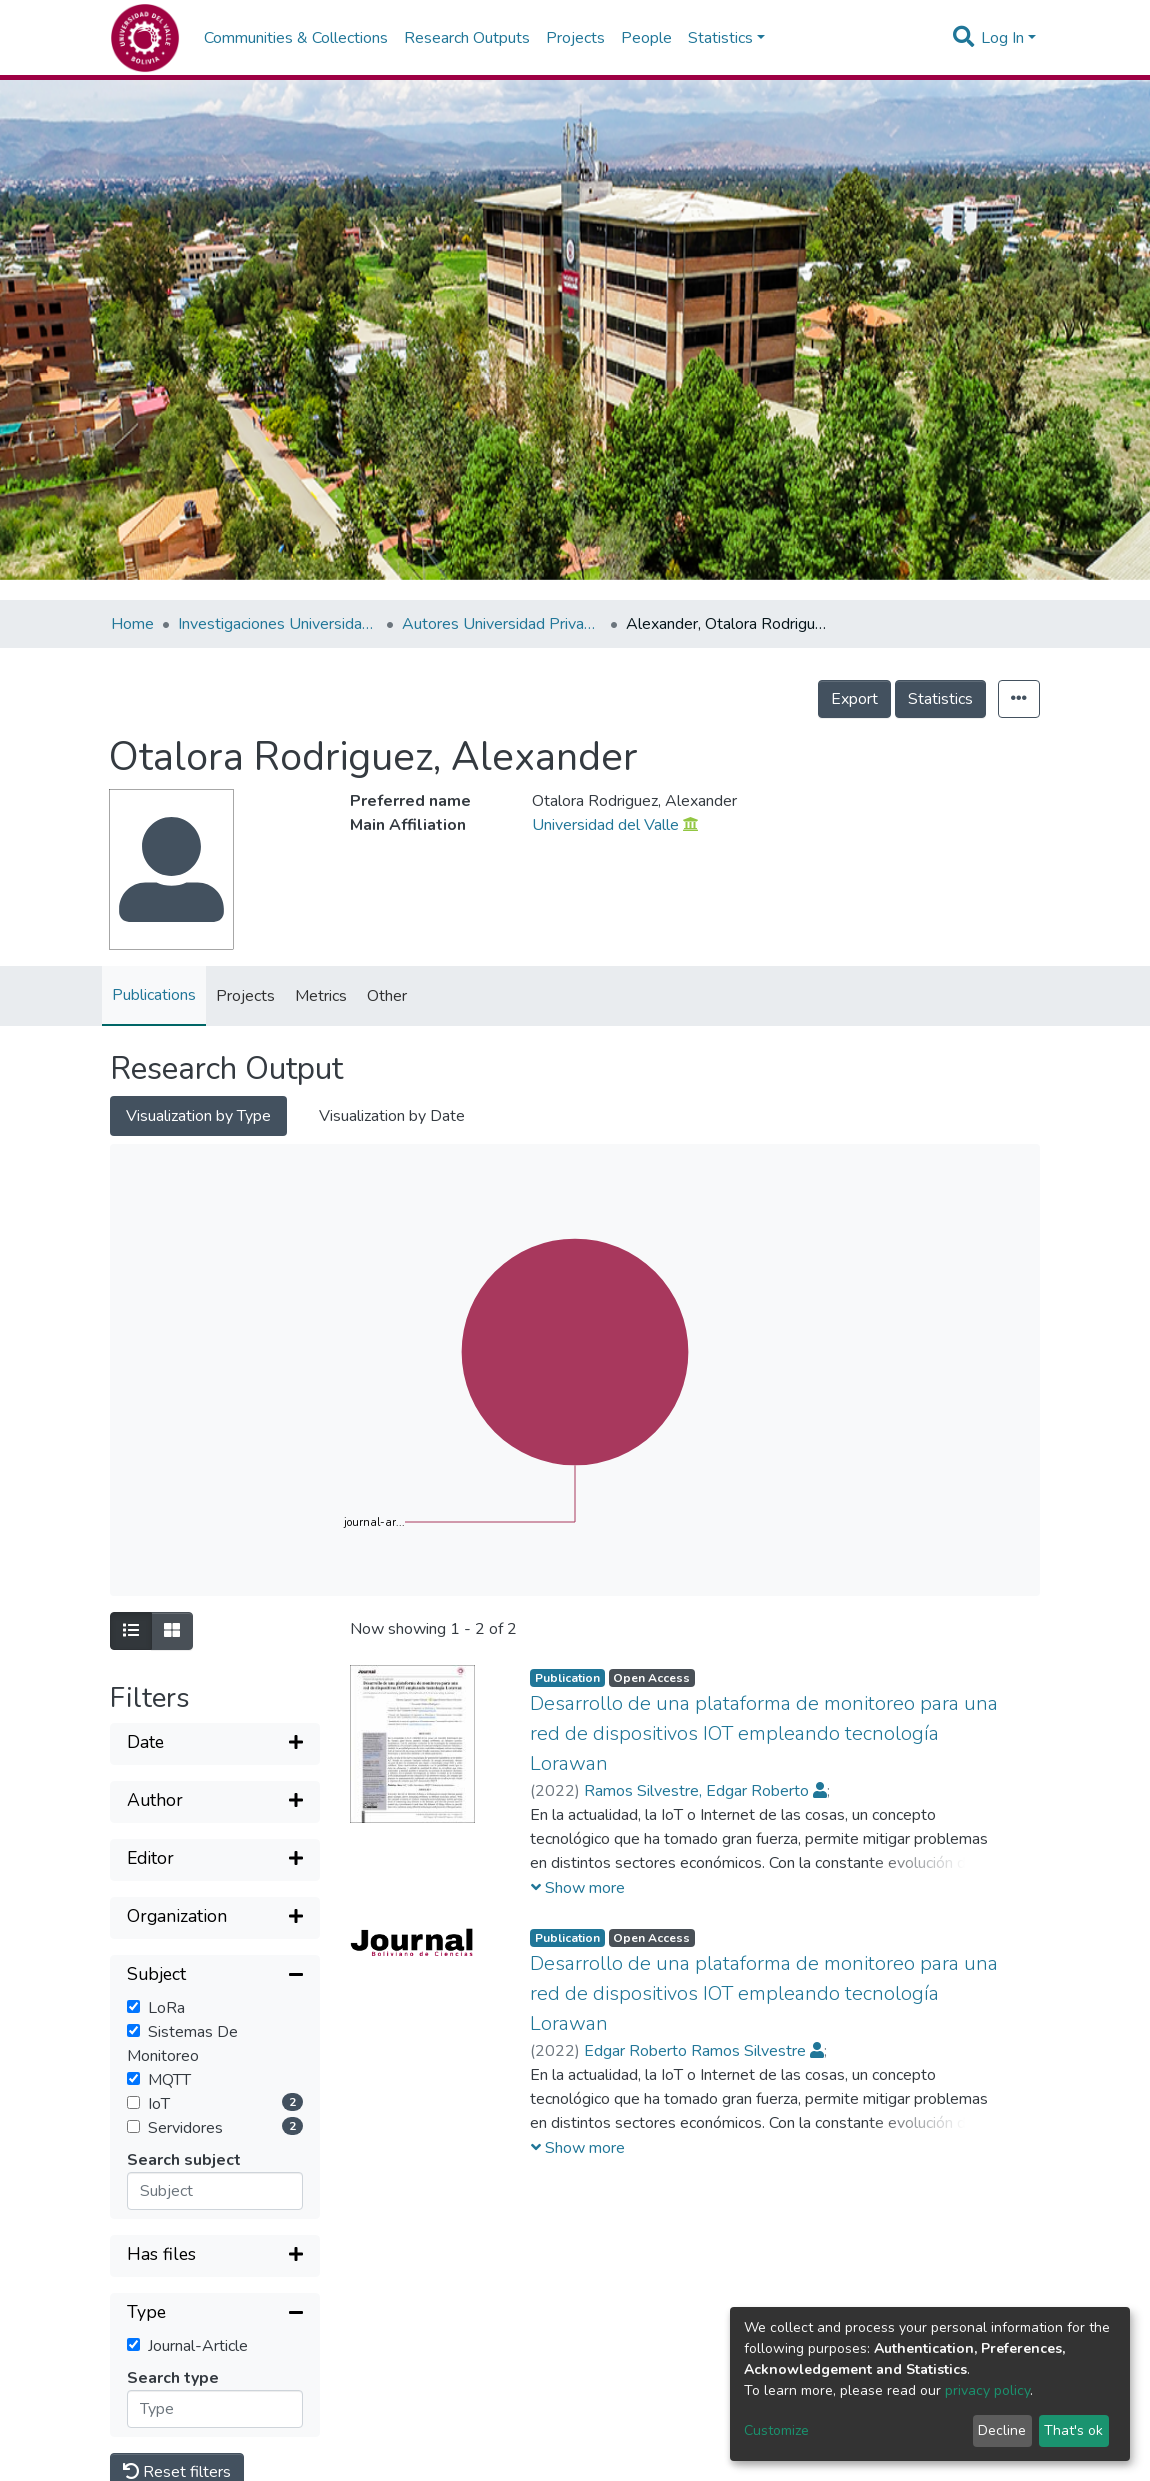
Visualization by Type (198, 1116)
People (646, 38)
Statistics (940, 699)
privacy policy (987, 2390)
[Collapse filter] (215, 1976)
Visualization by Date (392, 1116)
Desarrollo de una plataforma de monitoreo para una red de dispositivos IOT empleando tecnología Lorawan (764, 1733)
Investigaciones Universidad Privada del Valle (278, 624)
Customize (776, 2430)
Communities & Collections (296, 38)
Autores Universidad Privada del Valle (502, 624)
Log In (1002, 38)
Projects (575, 38)
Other (387, 996)
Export (854, 699)
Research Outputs (467, 38)
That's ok (1073, 2430)
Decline (1002, 2430)
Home (132, 624)
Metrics (321, 996)
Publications (154, 995)
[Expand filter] (215, 1744)
